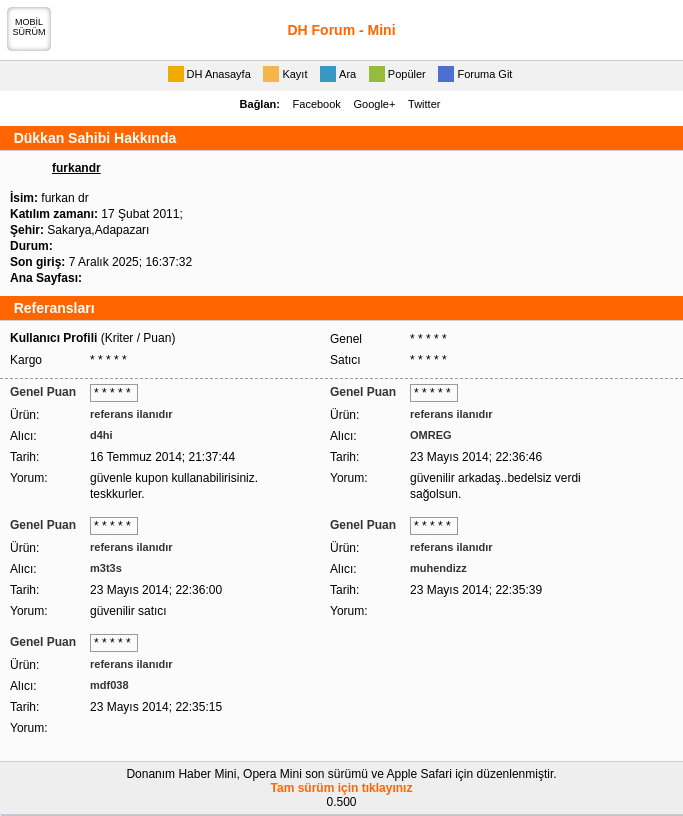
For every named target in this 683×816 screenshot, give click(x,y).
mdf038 (109, 685)
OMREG (431, 435)
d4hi (101, 435)
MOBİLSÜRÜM (29, 27)
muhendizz (438, 568)
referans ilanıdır (131, 414)
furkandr (76, 168)
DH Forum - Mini (341, 30)
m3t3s (106, 568)
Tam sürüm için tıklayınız (342, 788)
